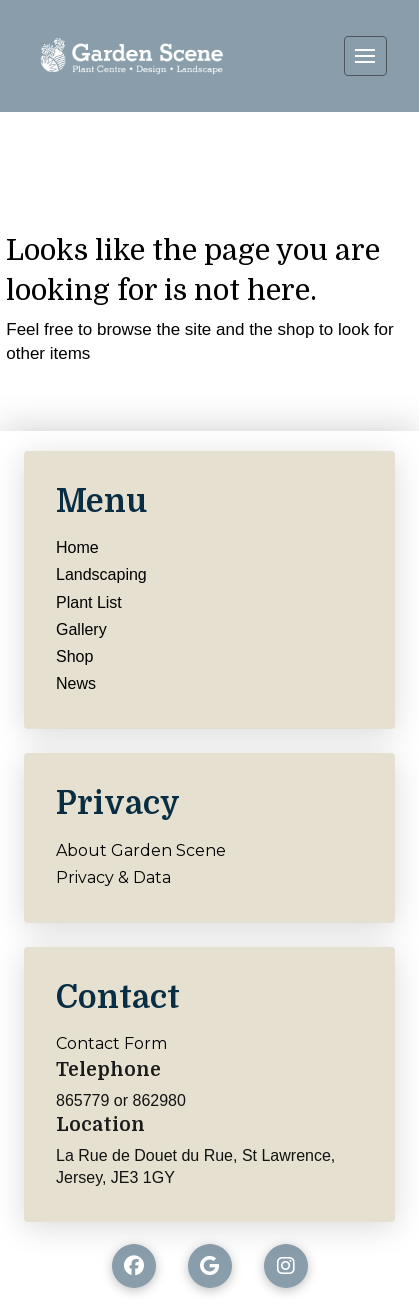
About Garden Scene (141, 850)
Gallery (81, 629)
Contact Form (111, 1043)
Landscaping (101, 574)
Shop (74, 656)
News (76, 683)
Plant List (89, 602)
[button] (365, 56)
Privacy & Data (113, 877)
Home (77, 547)
